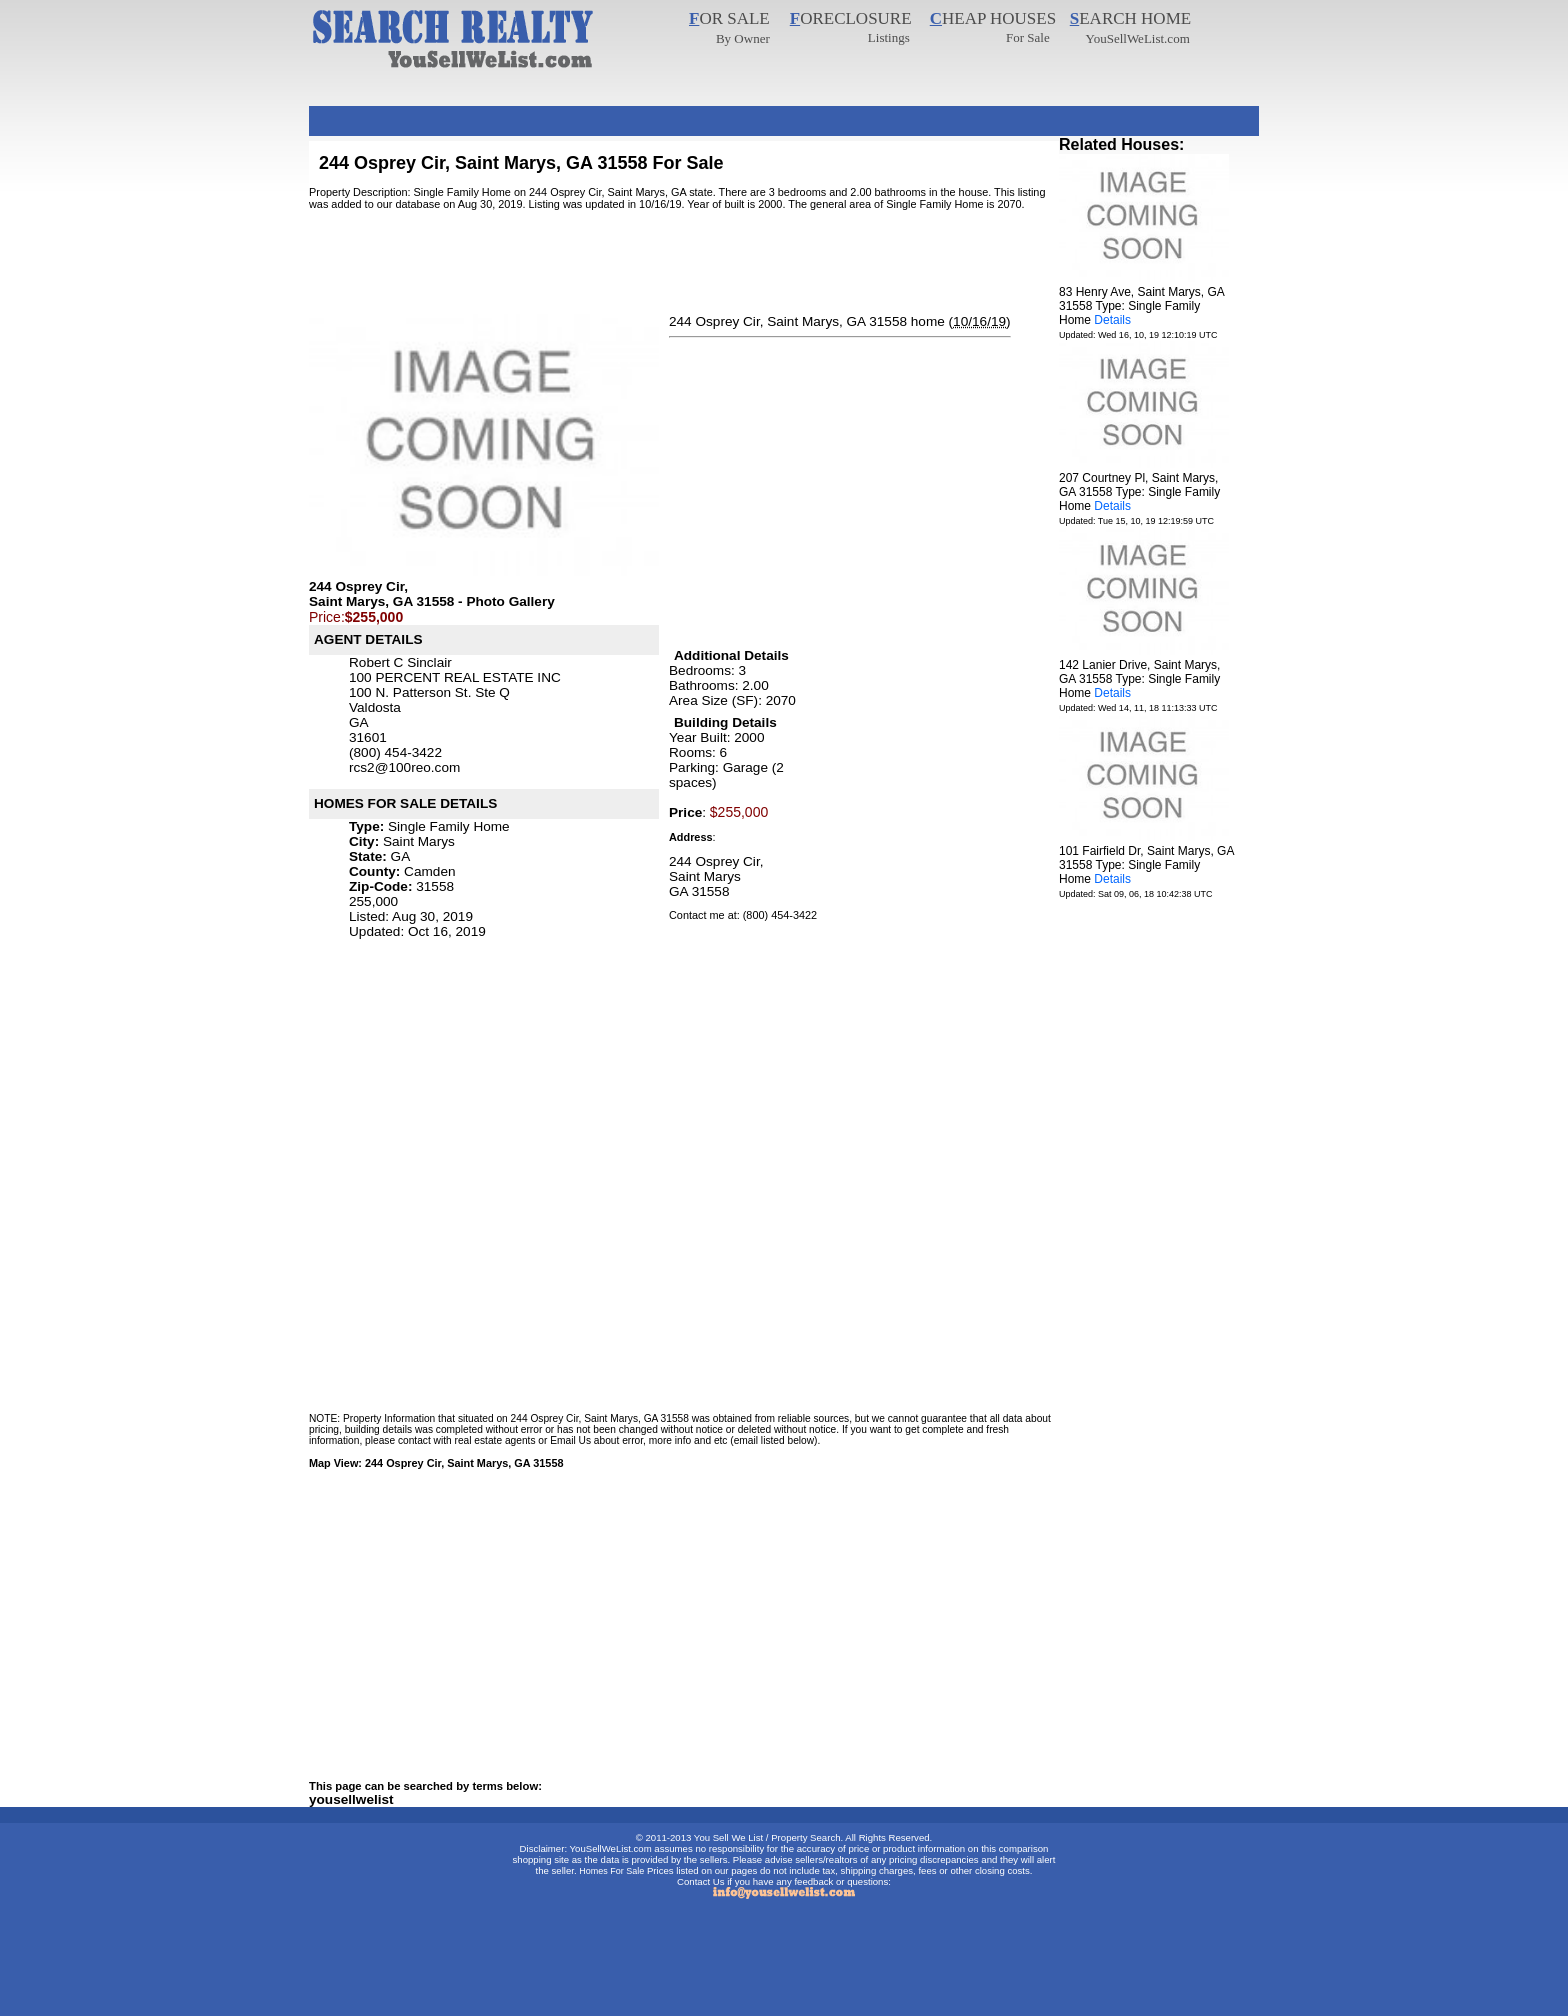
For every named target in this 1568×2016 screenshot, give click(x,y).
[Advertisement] (673, 113)
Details (1112, 320)
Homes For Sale (611, 1871)
